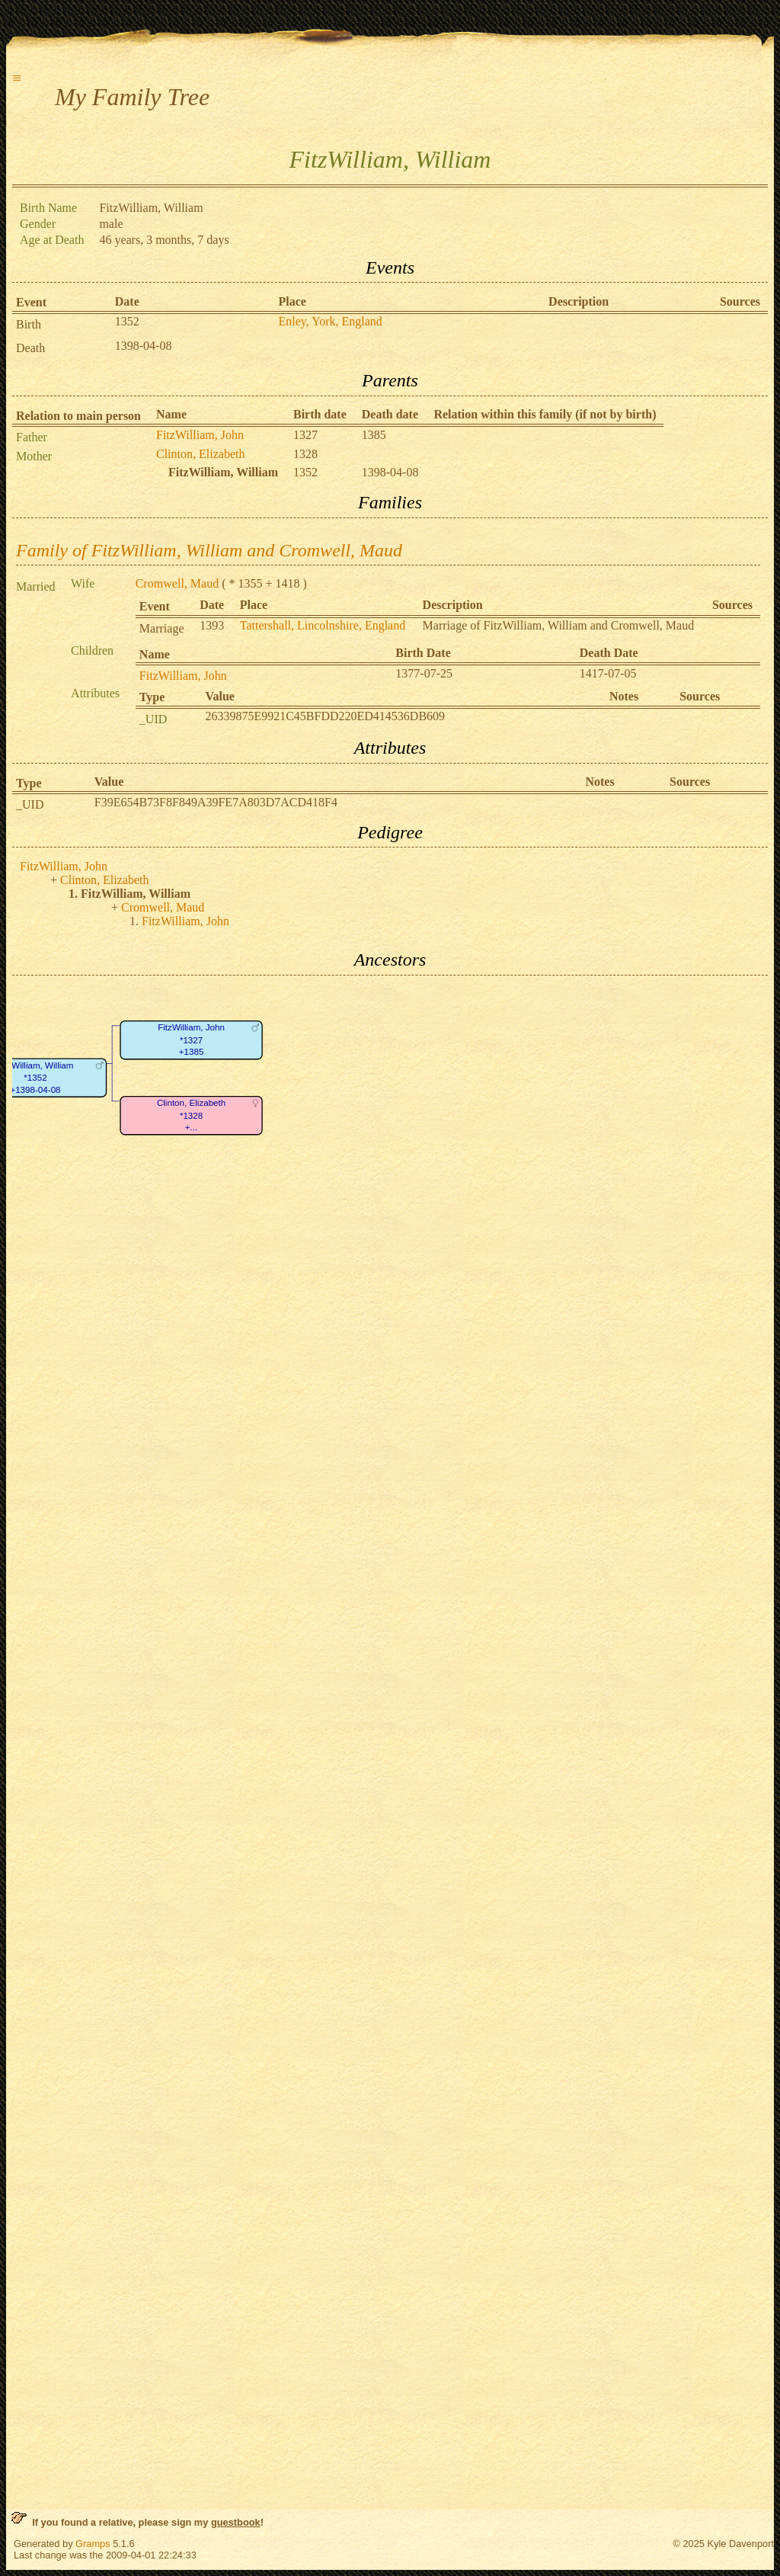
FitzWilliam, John (200, 434)
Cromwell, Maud (177, 583)
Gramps (92, 2543)
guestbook (236, 2522)
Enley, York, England (330, 321)
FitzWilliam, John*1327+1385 (191, 1039)
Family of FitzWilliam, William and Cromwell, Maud (209, 550)
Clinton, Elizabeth (200, 453)
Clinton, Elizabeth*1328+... (191, 1115)
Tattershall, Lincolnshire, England (322, 625)
